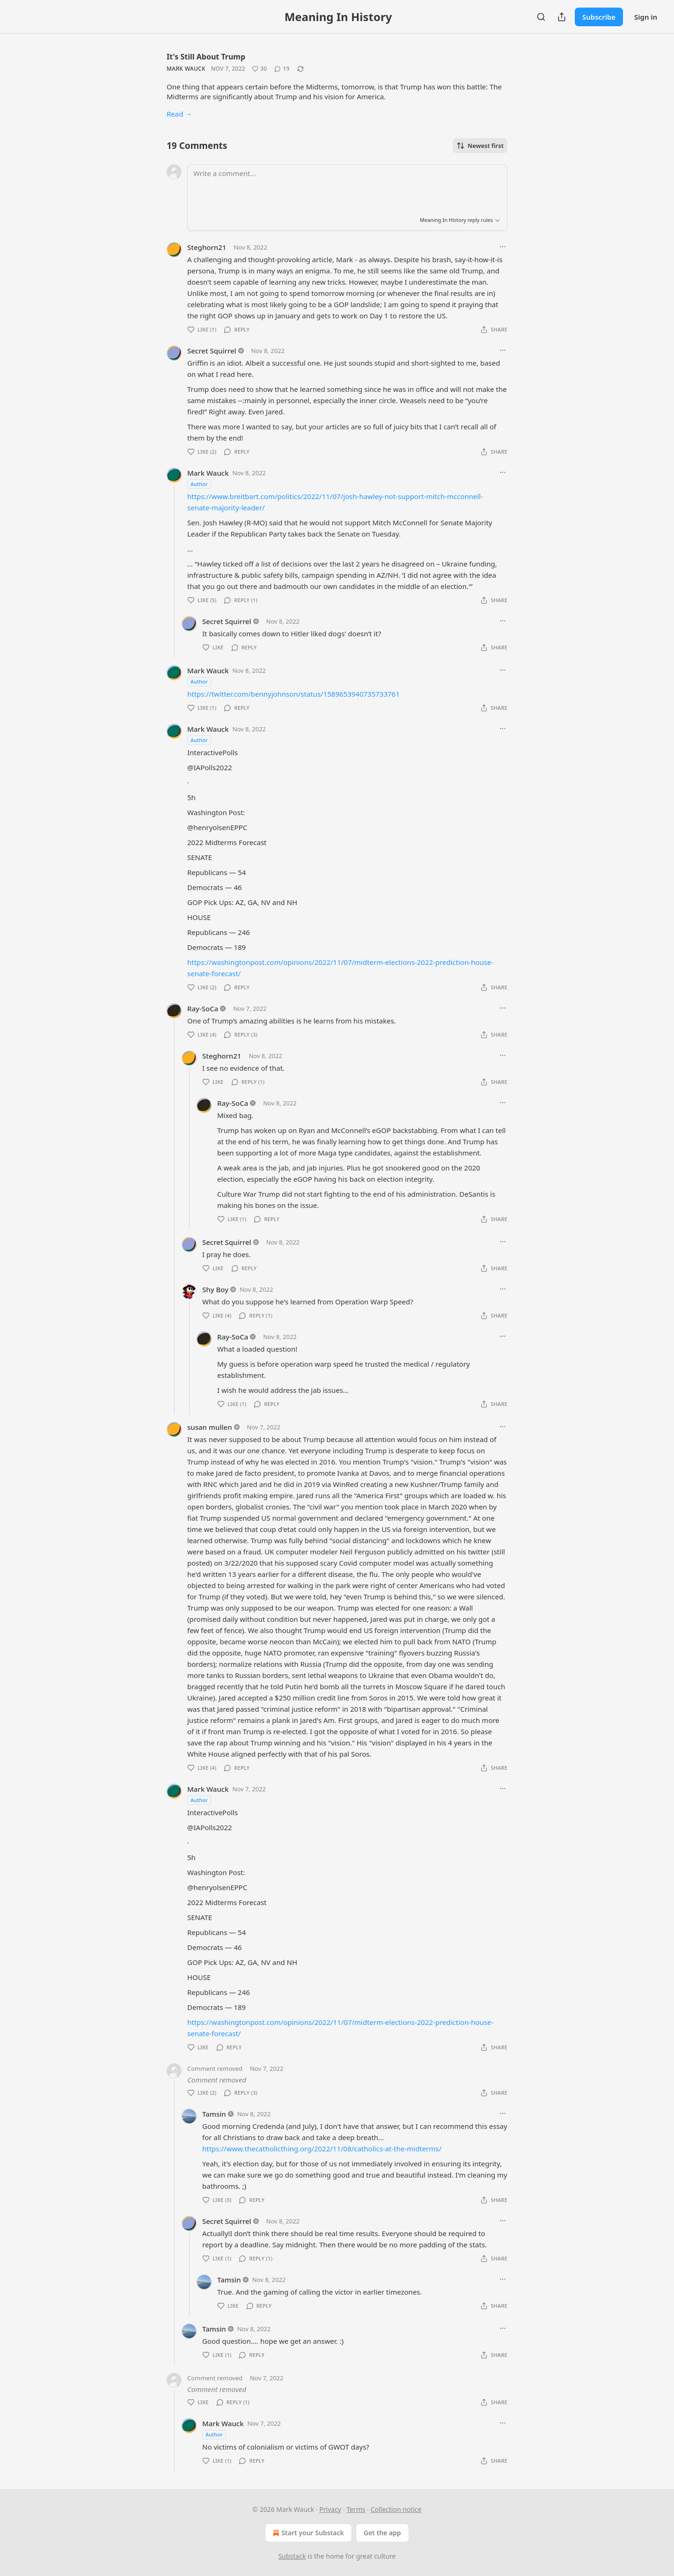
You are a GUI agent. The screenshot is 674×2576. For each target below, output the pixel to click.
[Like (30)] (259, 68)
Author (199, 483)
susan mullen (209, 1427)
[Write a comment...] (347, 187)
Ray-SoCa (202, 1008)
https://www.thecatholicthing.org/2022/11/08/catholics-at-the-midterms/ (321, 2148)
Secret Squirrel (211, 350)
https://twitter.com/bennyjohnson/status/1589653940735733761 (293, 694)
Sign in (645, 17)
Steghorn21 (206, 247)
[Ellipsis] (502, 246)
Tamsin (214, 2114)
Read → (179, 113)
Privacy (330, 2509)
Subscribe (598, 17)
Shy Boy (215, 1289)
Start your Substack (307, 2533)
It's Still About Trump (206, 57)
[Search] (541, 16)
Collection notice (396, 2509)
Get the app (382, 2532)
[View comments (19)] (281, 68)
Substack (292, 2556)
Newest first (480, 145)
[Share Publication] (561, 16)
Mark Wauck (186, 69)
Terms (355, 2509)
